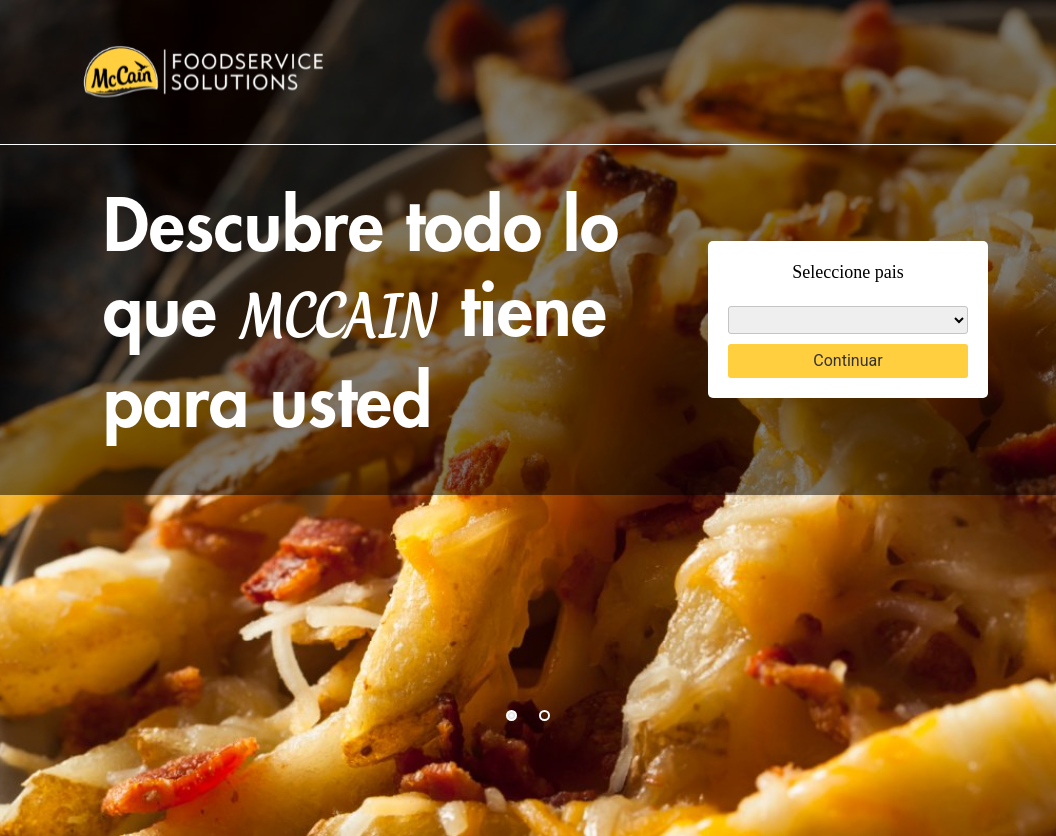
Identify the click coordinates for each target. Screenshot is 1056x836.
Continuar (847, 360)
